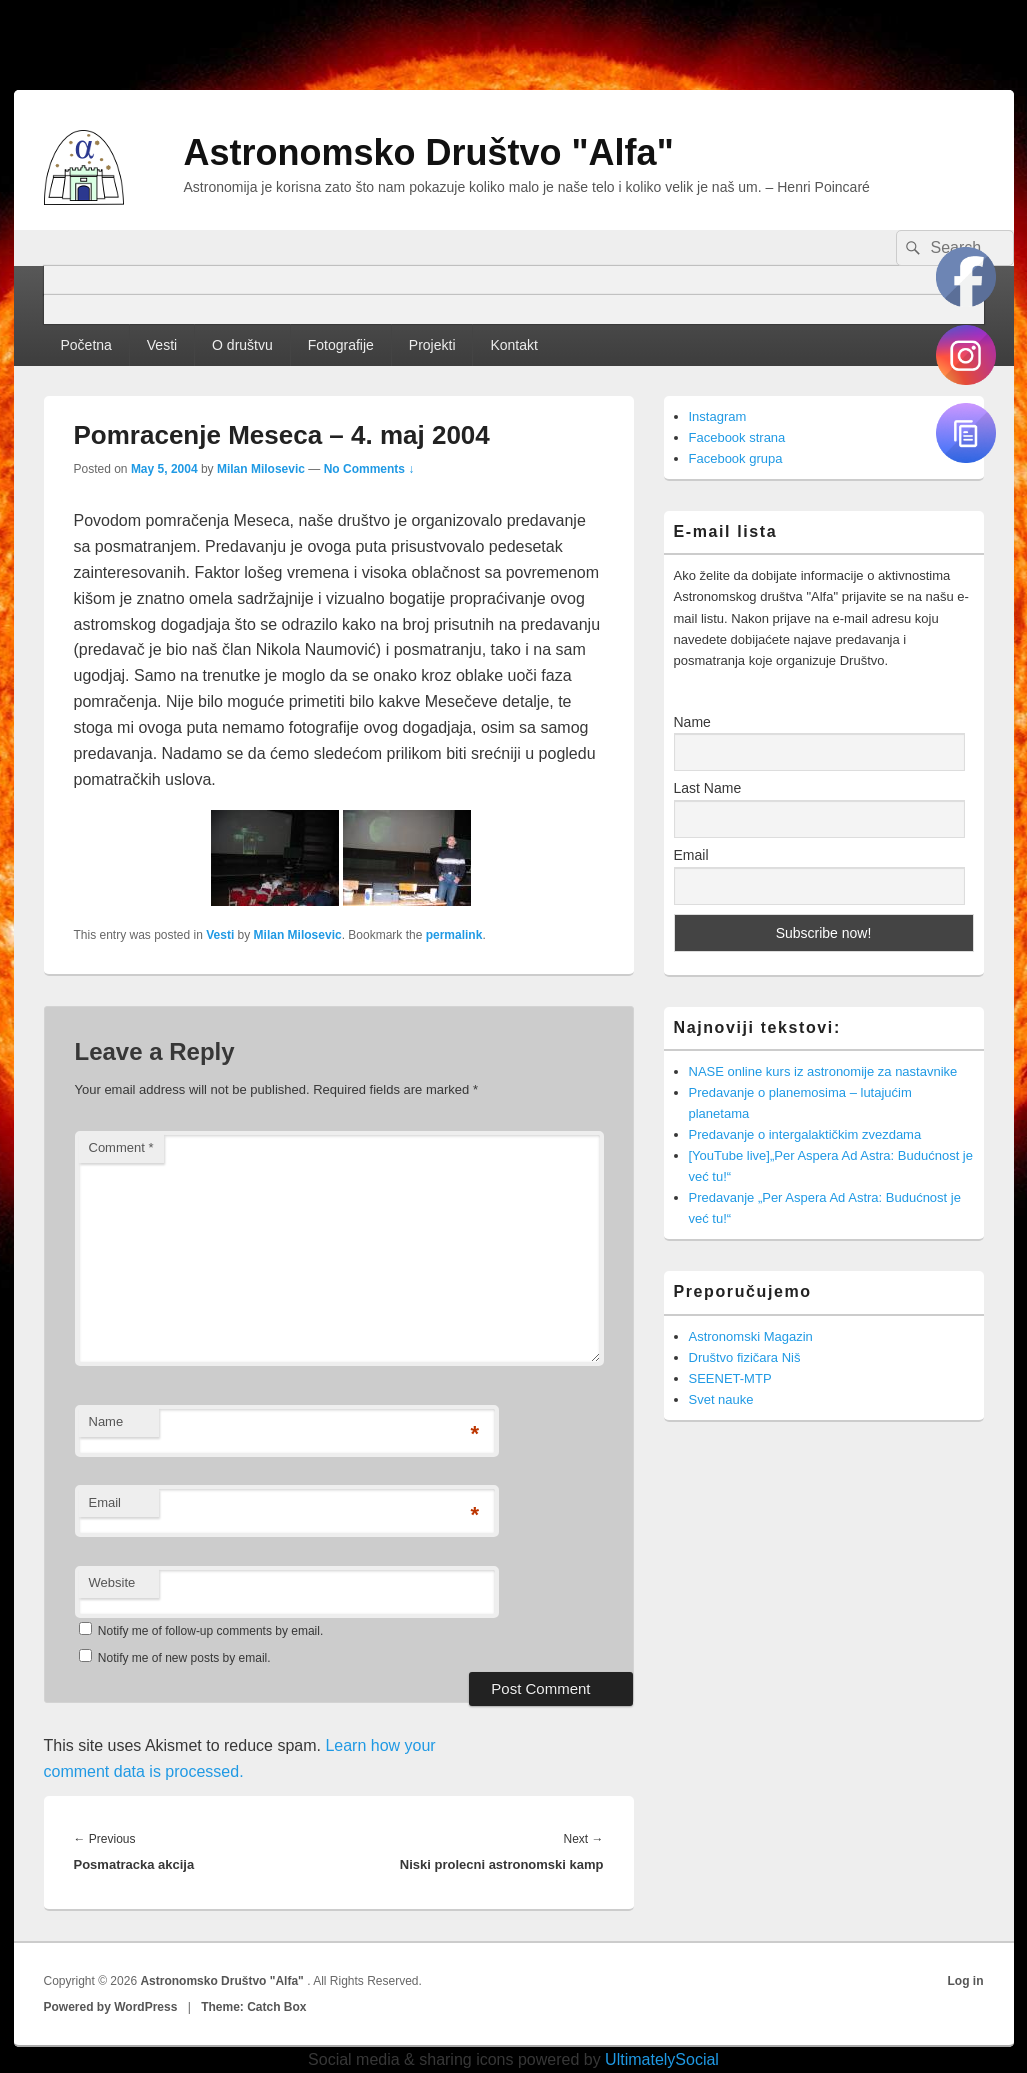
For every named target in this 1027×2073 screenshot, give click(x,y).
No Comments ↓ (369, 469)
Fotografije (341, 345)
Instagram (718, 416)
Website (112, 1582)
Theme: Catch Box (253, 2007)
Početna (85, 345)
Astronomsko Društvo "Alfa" (429, 152)
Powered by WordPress (111, 2007)
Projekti (432, 345)
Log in (966, 1981)
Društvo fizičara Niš (745, 1357)
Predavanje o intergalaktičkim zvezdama (805, 1134)
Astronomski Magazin (751, 1336)
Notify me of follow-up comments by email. (210, 1631)
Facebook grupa (736, 458)
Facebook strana (737, 437)
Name (106, 1421)
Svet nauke (721, 1399)
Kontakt (513, 345)
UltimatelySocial (662, 2059)
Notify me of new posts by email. (184, 1658)
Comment (121, 1147)
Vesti (162, 345)
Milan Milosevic (261, 469)
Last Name (708, 788)
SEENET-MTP (730, 1378)
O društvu (242, 345)
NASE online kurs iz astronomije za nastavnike (823, 1071)
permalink (454, 935)
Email (105, 1502)
